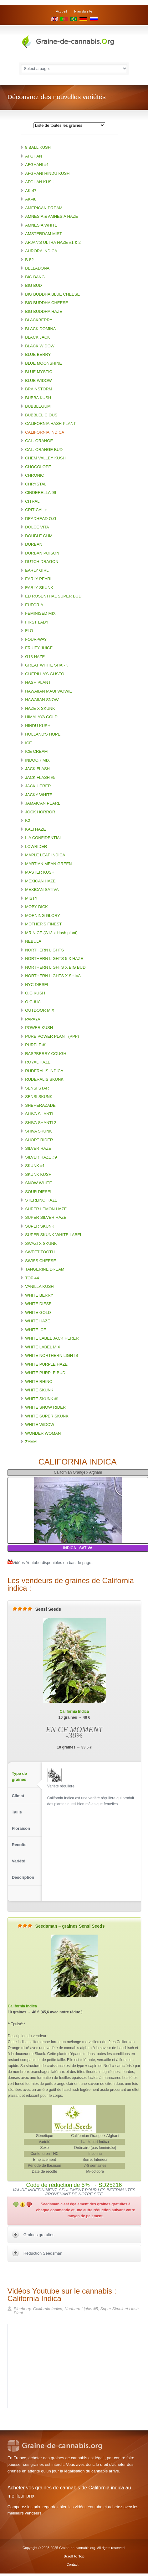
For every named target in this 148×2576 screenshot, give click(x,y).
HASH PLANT (38, 682)
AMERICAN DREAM (43, 208)
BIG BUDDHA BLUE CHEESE (52, 294)
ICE (28, 743)
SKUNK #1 (35, 1165)
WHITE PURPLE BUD (45, 1372)
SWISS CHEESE (40, 1260)
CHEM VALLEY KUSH (45, 458)
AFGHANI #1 (37, 164)
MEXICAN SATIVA (42, 889)
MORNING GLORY (42, 915)
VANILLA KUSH (39, 1286)
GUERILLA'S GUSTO (44, 674)
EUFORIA (34, 604)
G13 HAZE (35, 656)
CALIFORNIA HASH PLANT (50, 423)
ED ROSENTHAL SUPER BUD (53, 596)
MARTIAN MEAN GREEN (48, 863)
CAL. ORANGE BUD (44, 449)
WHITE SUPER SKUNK (47, 1416)
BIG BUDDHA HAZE (43, 311)
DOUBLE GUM (38, 535)
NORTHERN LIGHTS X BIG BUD (55, 967)
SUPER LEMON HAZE (46, 1209)
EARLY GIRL (36, 570)
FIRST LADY (36, 622)
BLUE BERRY (38, 354)
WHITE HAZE (37, 1321)
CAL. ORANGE (39, 440)
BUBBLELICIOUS (41, 415)
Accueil (61, 11)
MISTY (31, 898)
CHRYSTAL (35, 484)
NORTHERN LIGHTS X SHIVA (53, 975)
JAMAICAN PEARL (42, 803)
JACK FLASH (37, 768)
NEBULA (33, 941)
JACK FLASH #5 (40, 777)
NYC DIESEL (37, 984)
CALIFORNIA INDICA (44, 432)
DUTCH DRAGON (41, 561)
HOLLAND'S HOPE (42, 734)
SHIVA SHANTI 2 (40, 1122)
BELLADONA (37, 268)
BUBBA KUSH (38, 397)
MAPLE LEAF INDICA (45, 855)
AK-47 (30, 190)
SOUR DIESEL (38, 1191)
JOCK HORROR (40, 812)
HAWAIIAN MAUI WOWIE (48, 691)
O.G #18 (32, 1001)
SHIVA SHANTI (39, 1113)
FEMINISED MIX (40, 613)
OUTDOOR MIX (39, 1010)
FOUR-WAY (36, 639)
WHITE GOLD (38, 1312)
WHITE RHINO (38, 1381)
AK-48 (30, 199)
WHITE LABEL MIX (42, 1347)
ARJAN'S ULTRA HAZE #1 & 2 (53, 242)
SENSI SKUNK (38, 1096)
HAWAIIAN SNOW (42, 699)
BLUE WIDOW (38, 380)
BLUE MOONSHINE (43, 363)
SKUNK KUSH (38, 1174)
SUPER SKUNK (39, 1226)
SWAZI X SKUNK (41, 1243)
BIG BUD (33, 285)
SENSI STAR (37, 1088)
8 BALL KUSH (38, 147)
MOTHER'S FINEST (43, 924)
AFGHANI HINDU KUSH (47, 173)
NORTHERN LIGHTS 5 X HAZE (54, 958)
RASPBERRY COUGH (45, 1053)
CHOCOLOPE (38, 466)
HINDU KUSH (37, 725)
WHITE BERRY (39, 1295)
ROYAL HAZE (37, 1062)
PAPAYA (32, 1019)
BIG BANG (35, 277)
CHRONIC (34, 475)
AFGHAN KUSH (39, 181)
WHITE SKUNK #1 (42, 1398)
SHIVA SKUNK (38, 1131)
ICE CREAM (36, 751)
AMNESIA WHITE (41, 225)
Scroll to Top (74, 2556)
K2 (27, 820)
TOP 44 (32, 1278)
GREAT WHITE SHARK (46, 665)
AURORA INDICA (41, 251)
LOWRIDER (36, 846)
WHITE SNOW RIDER (45, 1407)
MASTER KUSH (39, 872)
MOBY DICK (36, 906)
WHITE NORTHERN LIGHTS (51, 1355)
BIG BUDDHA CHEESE (46, 302)
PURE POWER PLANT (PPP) (52, 1036)
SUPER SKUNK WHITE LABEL (53, 1234)
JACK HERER (38, 786)
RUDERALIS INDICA (44, 1070)
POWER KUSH (39, 1027)
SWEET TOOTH (40, 1252)
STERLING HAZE (41, 1200)
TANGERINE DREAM (44, 1269)
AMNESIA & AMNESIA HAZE (51, 216)
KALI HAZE (35, 829)
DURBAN (33, 544)
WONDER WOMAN (43, 1433)
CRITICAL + (36, 509)
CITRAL (32, 501)
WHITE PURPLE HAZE (46, 1364)
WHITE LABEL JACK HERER (52, 1338)
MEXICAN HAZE (40, 881)
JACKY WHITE (38, 794)
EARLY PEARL (39, 578)
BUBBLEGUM (38, 406)
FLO (29, 630)
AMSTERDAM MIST (43, 233)
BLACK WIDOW (39, 346)
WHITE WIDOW (39, 1424)
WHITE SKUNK (39, 1390)
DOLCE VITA (37, 527)
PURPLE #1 (36, 1044)
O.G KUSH (35, 993)
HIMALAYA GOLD (41, 717)
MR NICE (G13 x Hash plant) (51, 932)
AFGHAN (33, 156)
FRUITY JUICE (39, 647)
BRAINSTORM (38, 389)
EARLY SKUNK (39, 587)
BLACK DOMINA (40, 328)
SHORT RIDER (39, 1140)
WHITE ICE (35, 1329)
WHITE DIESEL (39, 1303)
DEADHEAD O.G (40, 518)
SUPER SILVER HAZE (45, 1217)
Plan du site (83, 11)
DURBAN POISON (42, 553)
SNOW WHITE (38, 1183)
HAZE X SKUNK (40, 708)
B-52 (29, 259)
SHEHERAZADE (40, 1105)
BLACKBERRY (38, 320)
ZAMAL (31, 1441)
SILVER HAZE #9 (41, 1157)
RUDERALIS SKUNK (44, 1079)
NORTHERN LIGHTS (44, 950)
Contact (73, 2564)
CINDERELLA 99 (40, 492)
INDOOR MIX (37, 760)
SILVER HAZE (38, 1148)
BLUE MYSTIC (38, 371)
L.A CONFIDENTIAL (43, 837)
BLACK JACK (37, 337)
